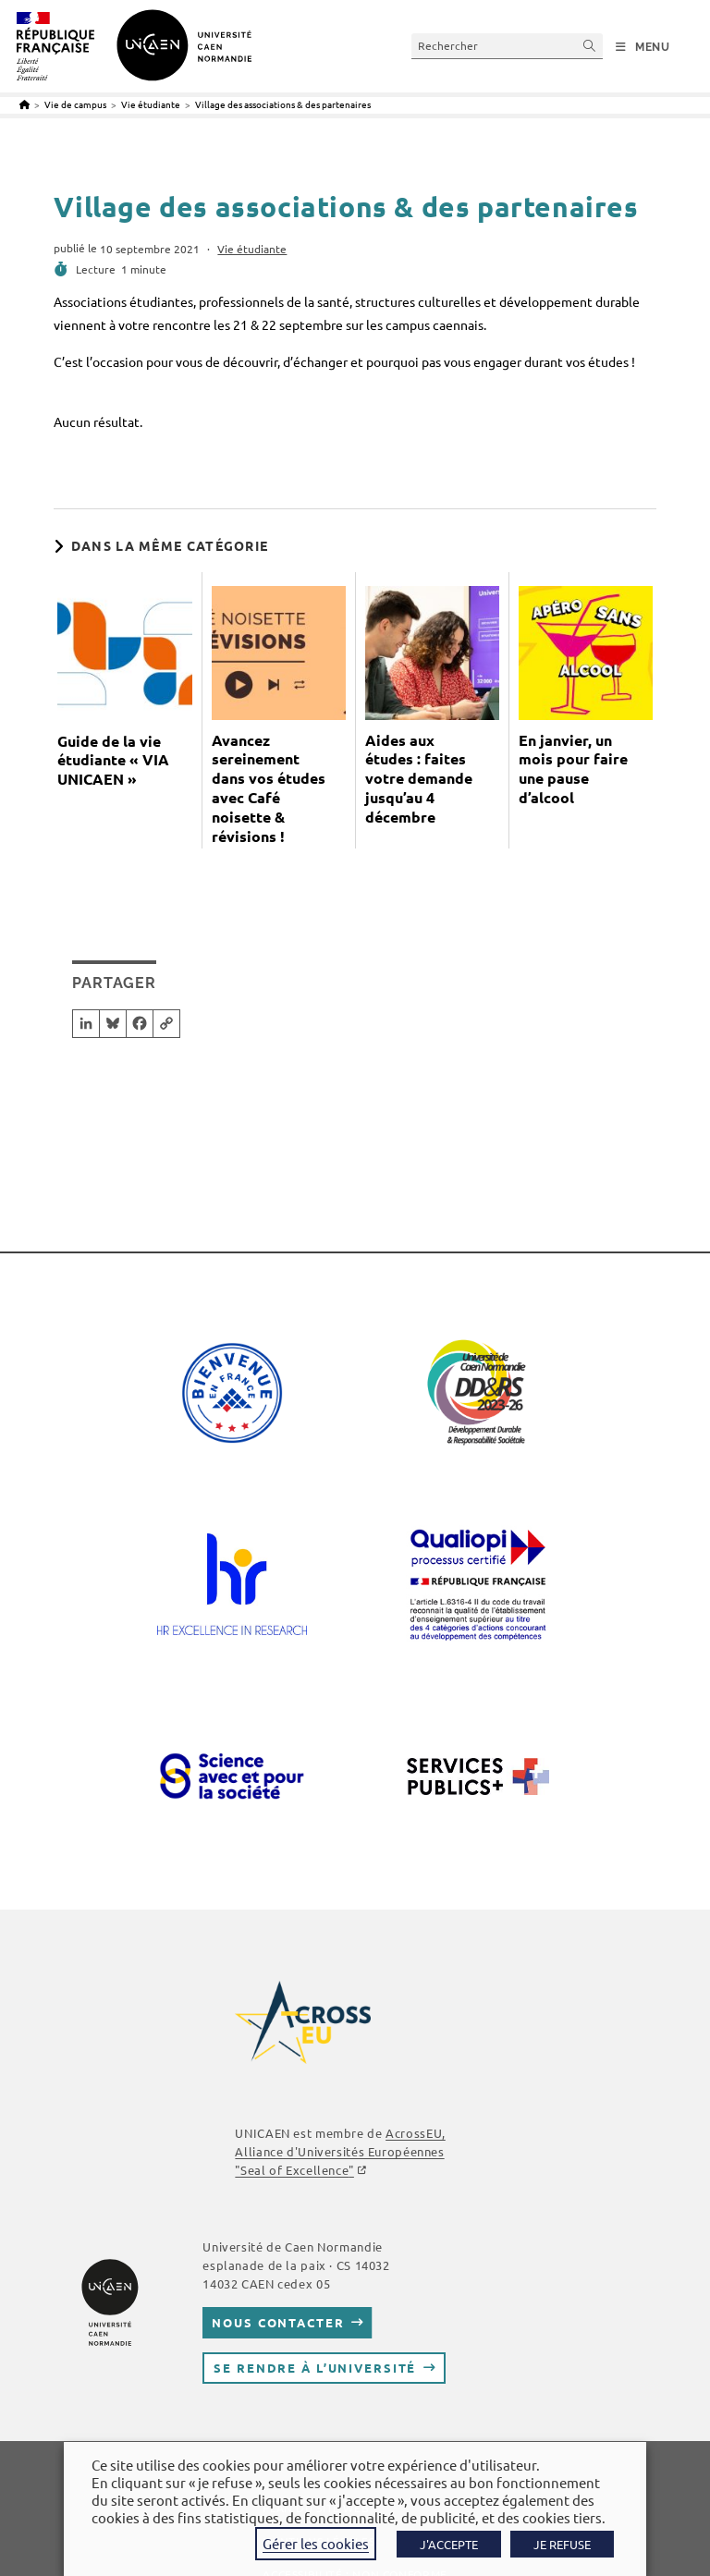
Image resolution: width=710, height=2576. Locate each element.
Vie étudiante (252, 248)
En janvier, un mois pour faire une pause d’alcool (573, 769)
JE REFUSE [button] (562, 2544)
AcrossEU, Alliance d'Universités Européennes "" (340, 2151)
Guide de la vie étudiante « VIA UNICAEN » (113, 760)
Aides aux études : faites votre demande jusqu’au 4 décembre (418, 778)
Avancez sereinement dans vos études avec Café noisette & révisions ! (268, 788)
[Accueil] (24, 104)
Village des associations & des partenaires (283, 104)
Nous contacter (278, 2322)
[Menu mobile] (643, 47)
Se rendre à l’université (315, 2367)
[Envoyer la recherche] (589, 45)
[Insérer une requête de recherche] (507, 45)
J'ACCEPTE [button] (449, 2544)
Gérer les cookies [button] (316, 2543)
